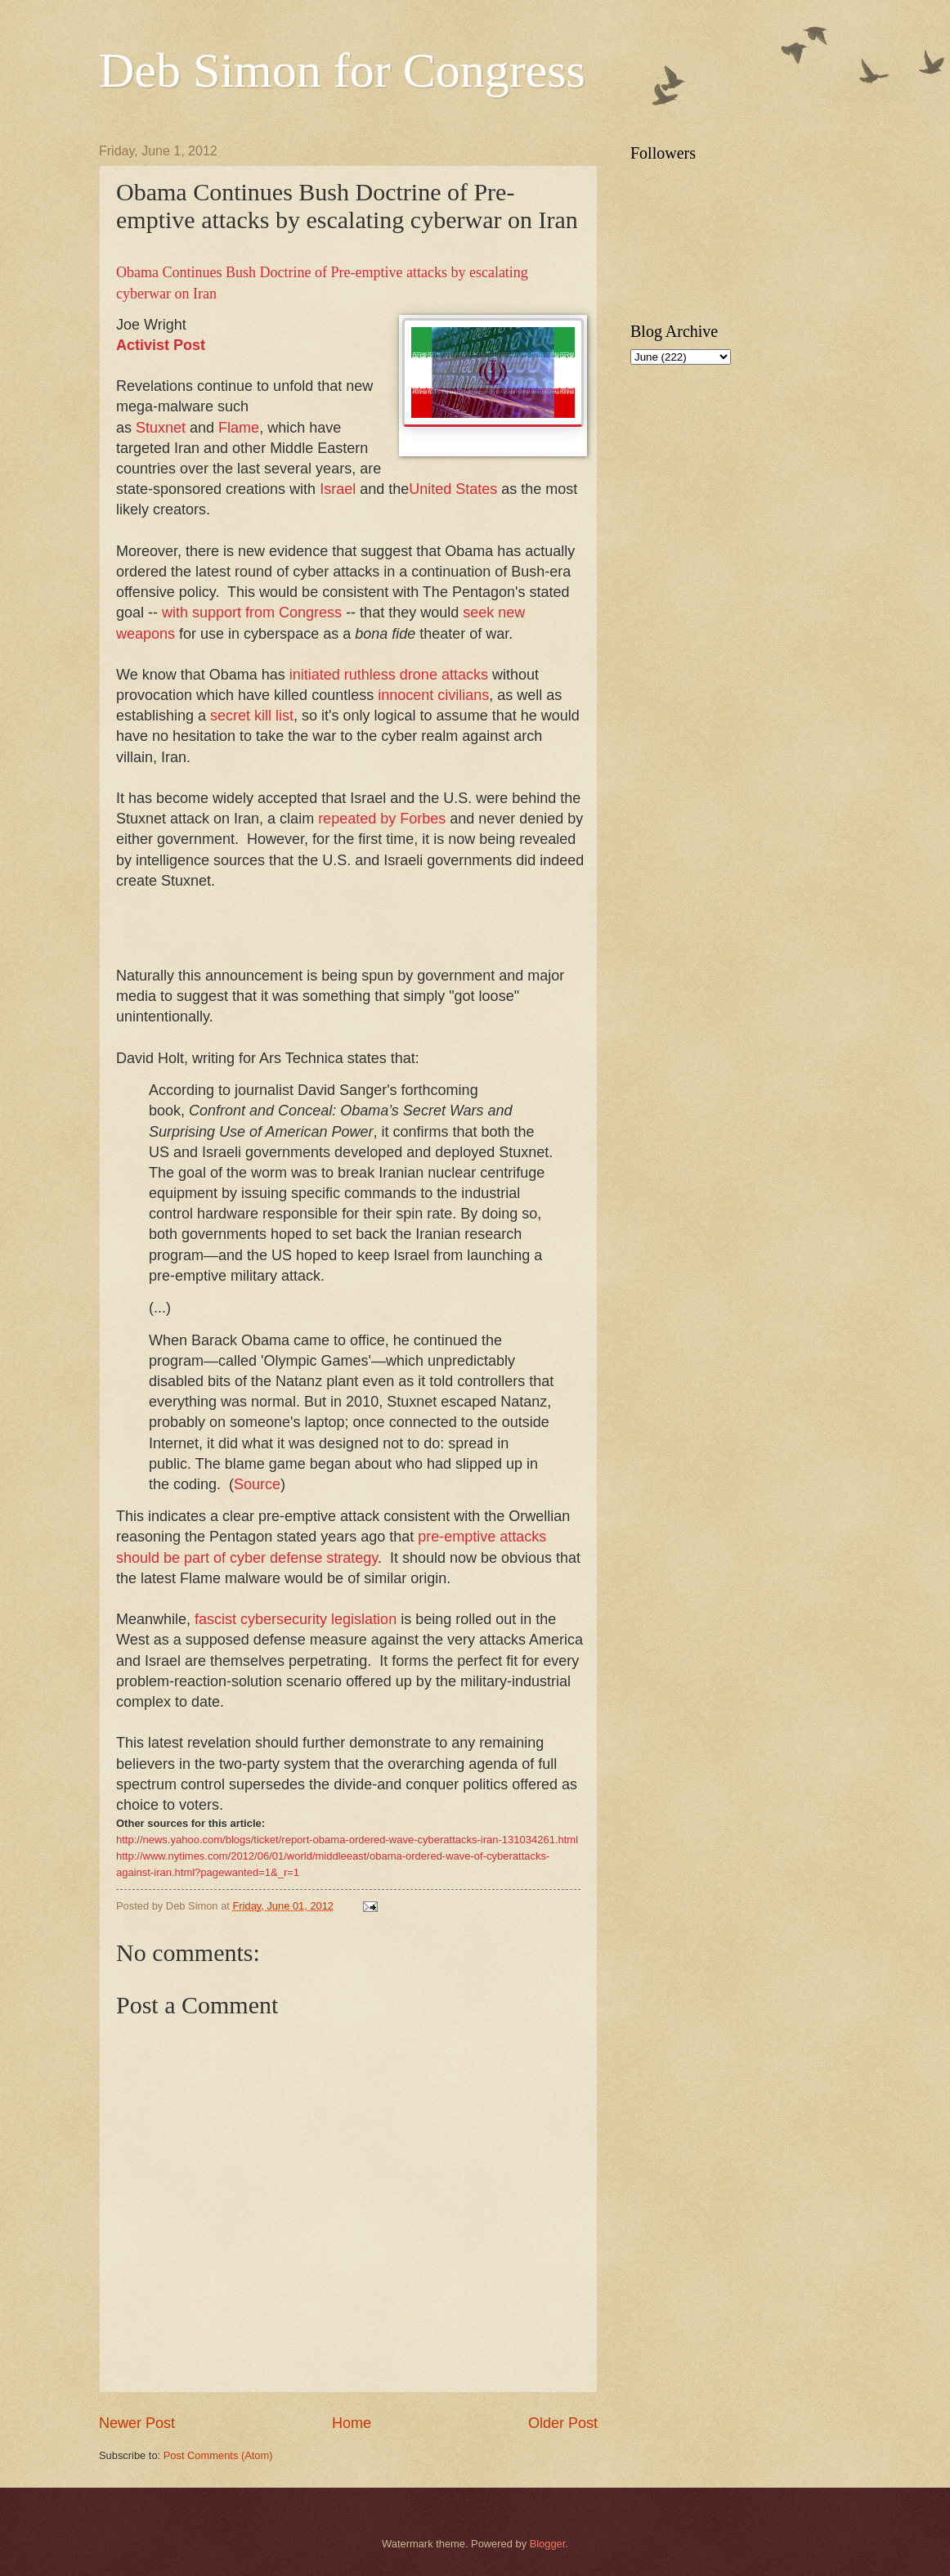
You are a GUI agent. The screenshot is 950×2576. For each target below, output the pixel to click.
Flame (238, 428)
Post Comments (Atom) (218, 2455)
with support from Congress (252, 612)
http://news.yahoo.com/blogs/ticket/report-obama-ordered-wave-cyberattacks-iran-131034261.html (347, 1839)
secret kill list (252, 715)
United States (453, 489)
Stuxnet (161, 428)
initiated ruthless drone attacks (388, 674)
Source (257, 1484)
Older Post (563, 2423)
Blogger (548, 2544)
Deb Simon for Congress (342, 70)
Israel (338, 489)
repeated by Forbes (382, 818)
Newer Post (137, 2423)
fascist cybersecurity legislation (296, 1619)
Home (351, 2423)
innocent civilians (433, 695)
